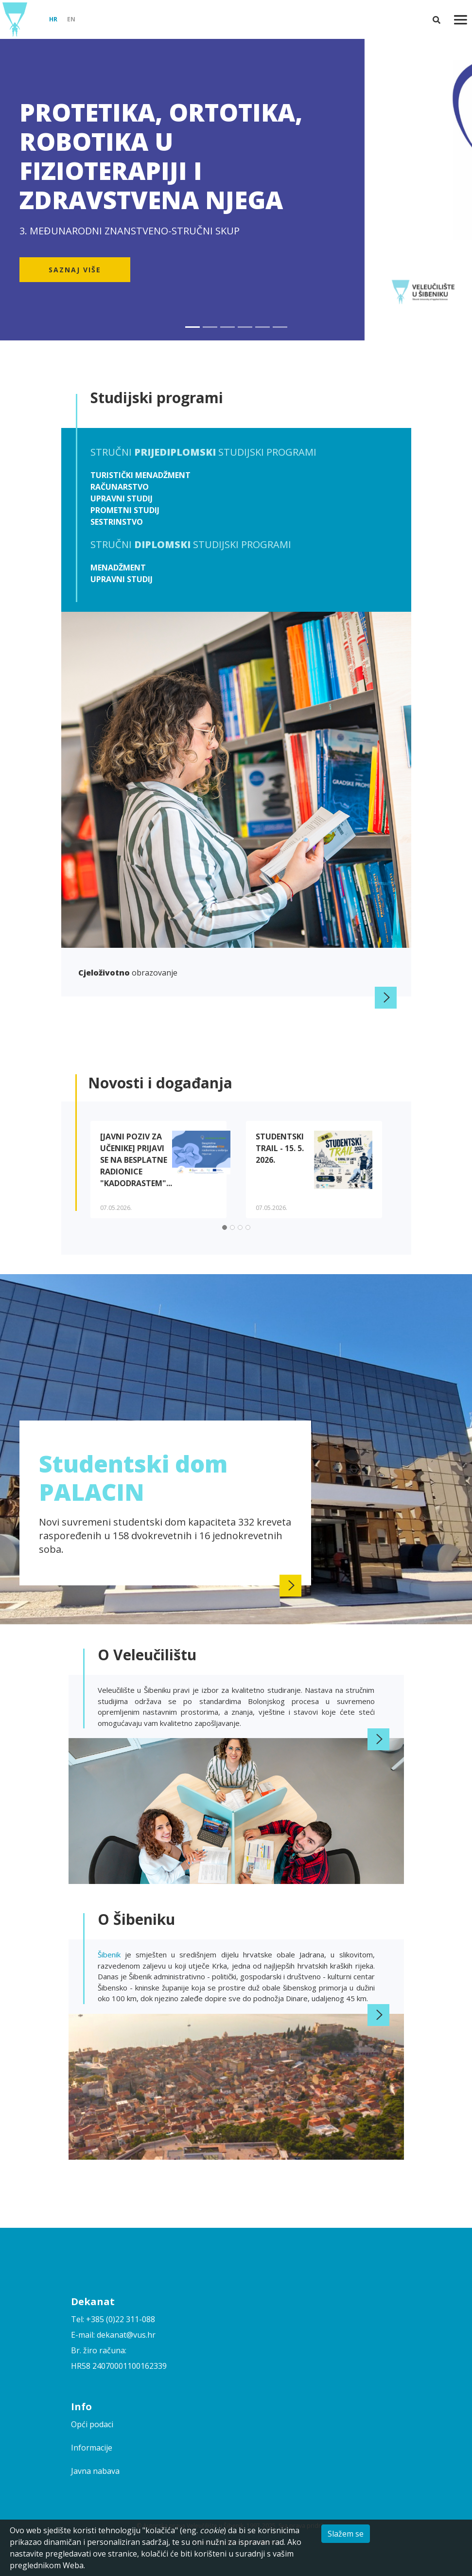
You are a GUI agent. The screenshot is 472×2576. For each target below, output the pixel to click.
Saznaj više (75, 269)
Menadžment (118, 567)
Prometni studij (124, 510)
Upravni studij (121, 498)
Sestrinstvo (116, 521)
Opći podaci (92, 2424)
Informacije (91, 2447)
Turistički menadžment (140, 475)
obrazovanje (127, 972)
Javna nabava (95, 2471)
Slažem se (346, 2533)
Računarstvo (119, 486)
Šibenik (111, 1954)
